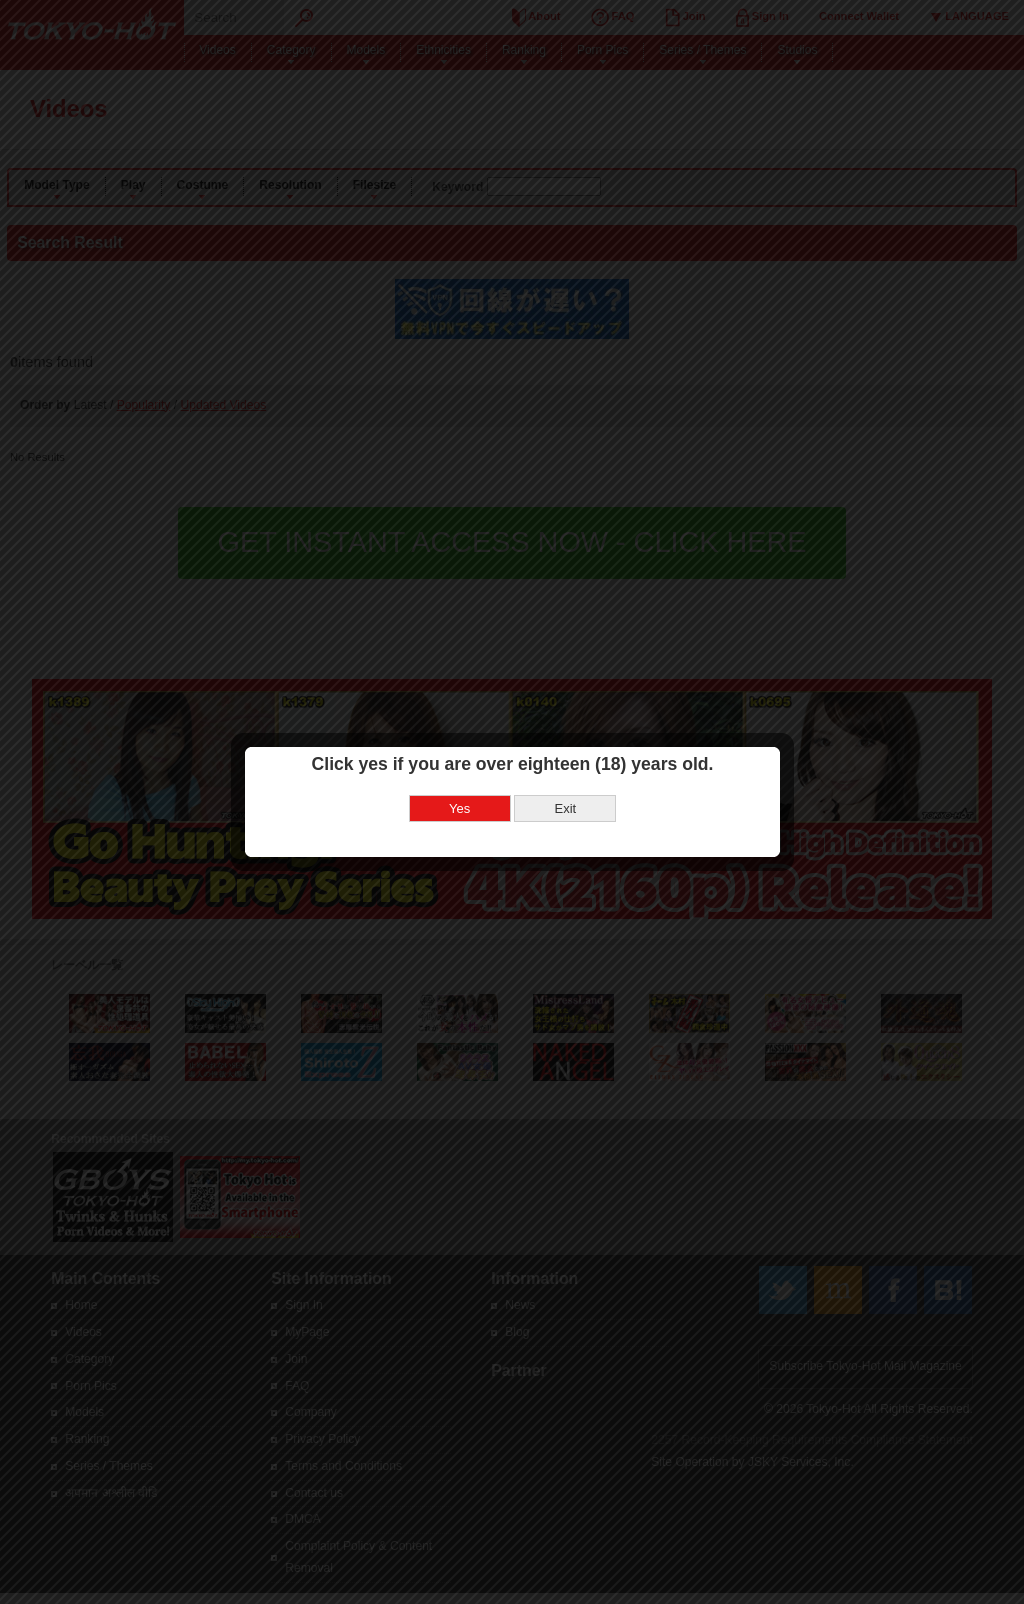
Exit (565, 771)
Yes (459, 771)
